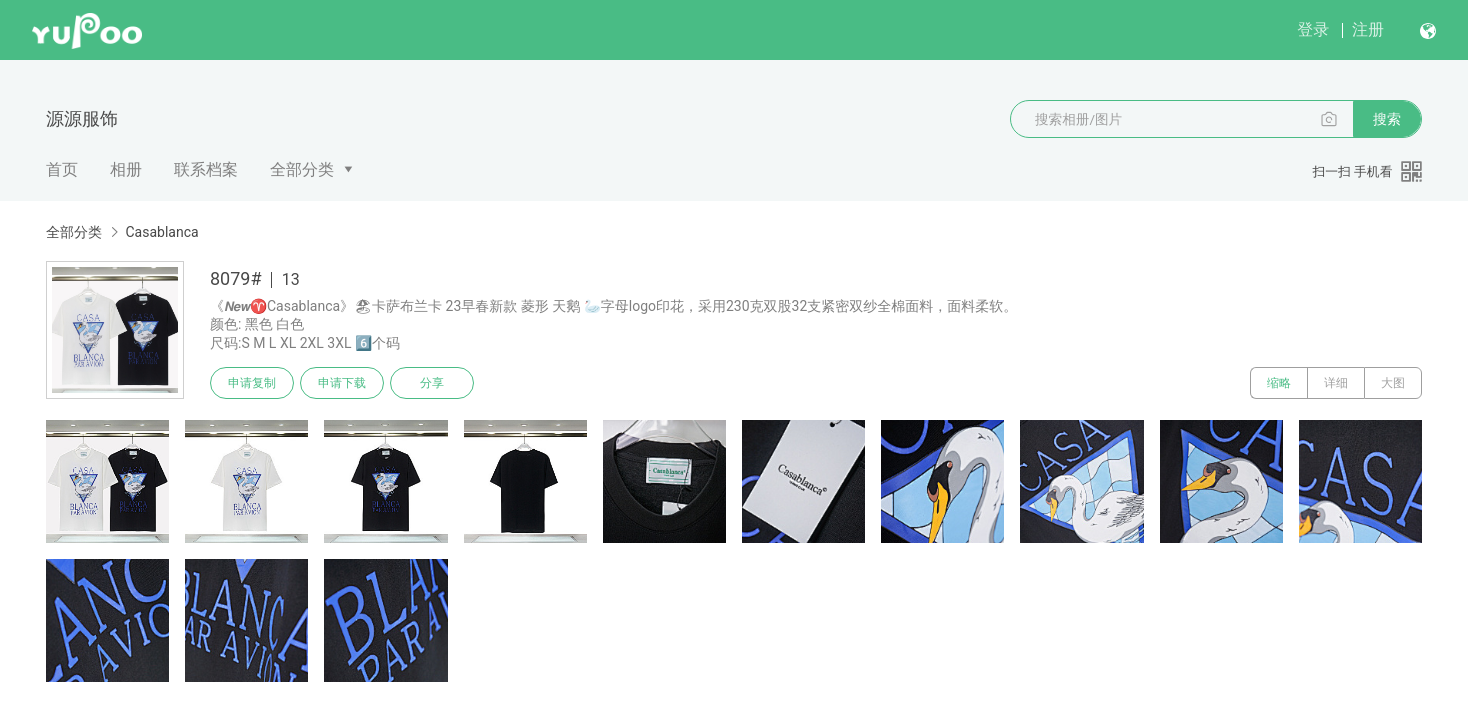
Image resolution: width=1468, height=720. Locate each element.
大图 (1393, 383)
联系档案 (206, 169)
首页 (62, 169)
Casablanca (161, 232)
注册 (1368, 29)
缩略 (1279, 383)
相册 (126, 169)
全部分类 (302, 169)
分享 (432, 383)
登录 (1313, 29)
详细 (1336, 383)
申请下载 (342, 383)
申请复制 (252, 383)
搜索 (1387, 119)
